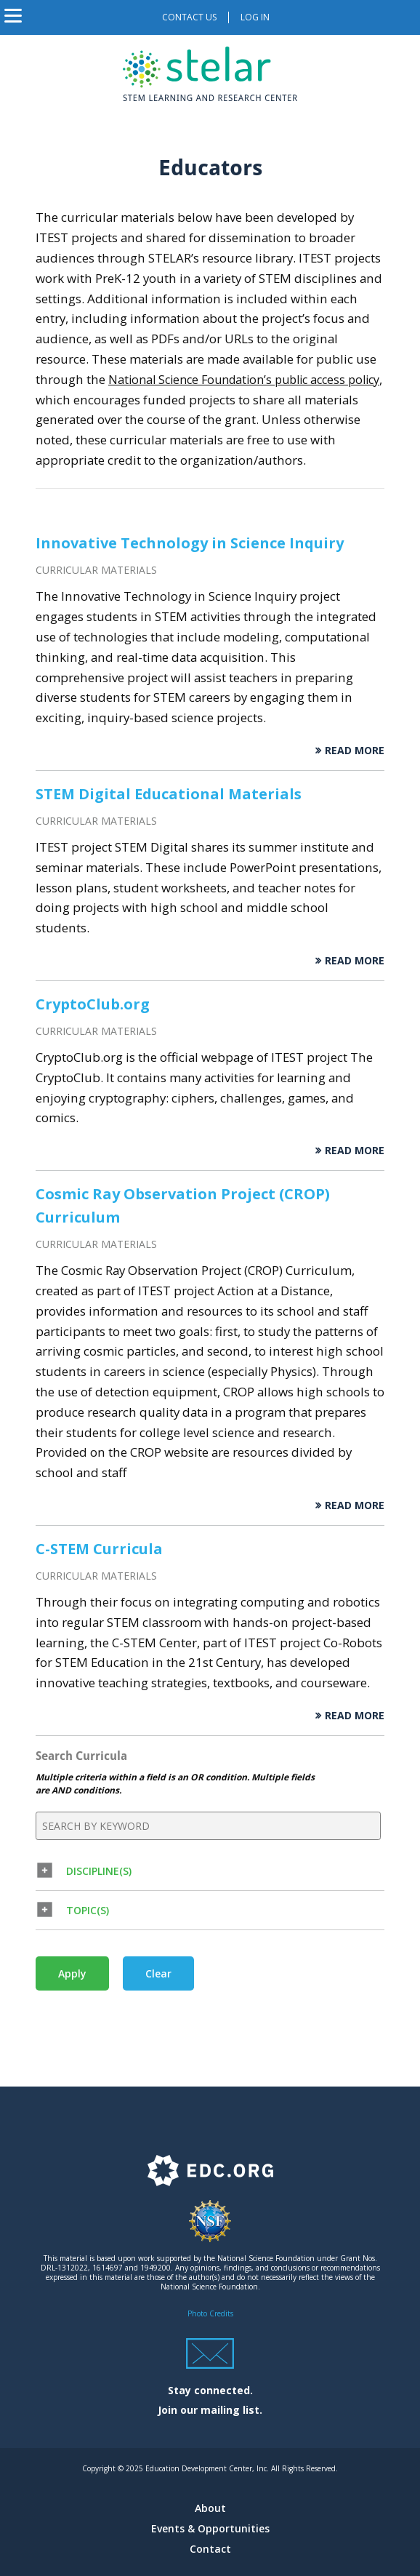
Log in (255, 17)
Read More (354, 750)
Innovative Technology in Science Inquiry (190, 543)
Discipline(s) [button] (99, 1871)
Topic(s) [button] (87, 1910)
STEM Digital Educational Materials (169, 794)
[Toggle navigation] (13, 17)
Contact (210, 2549)
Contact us (189, 17)
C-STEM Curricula (99, 1549)
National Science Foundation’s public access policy (243, 380)
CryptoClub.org (93, 1004)
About (210, 2508)
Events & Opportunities (210, 2528)
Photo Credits (210, 2313)
